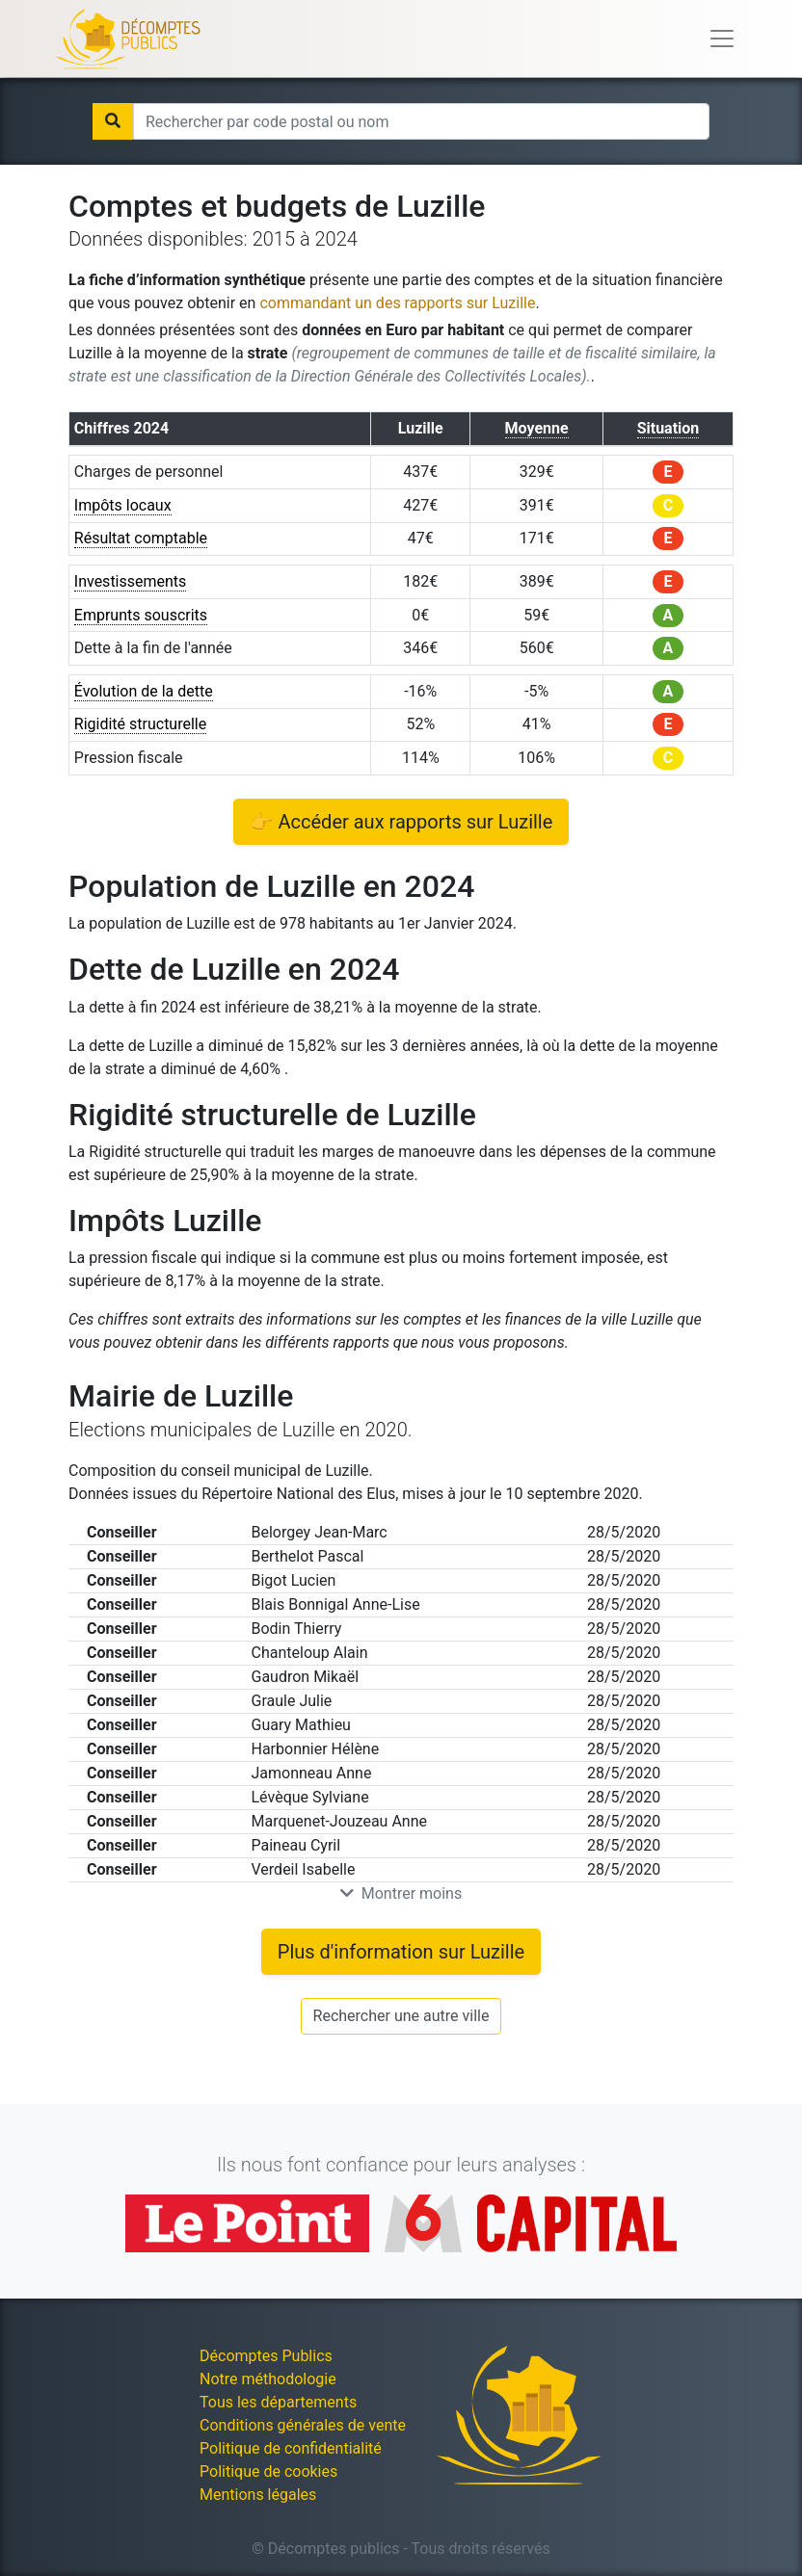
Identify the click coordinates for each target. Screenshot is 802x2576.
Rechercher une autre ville (401, 2016)
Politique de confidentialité (291, 2448)
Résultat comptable (140, 538)
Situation (668, 428)
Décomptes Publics (266, 2356)
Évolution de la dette (143, 691)
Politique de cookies (268, 2471)
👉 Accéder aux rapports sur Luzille (401, 821)
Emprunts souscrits (140, 615)
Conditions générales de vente (303, 2425)
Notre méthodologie (268, 2379)
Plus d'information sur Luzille (401, 1951)
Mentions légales (258, 2494)
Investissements (130, 581)
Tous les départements (278, 2402)
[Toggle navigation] (722, 38)
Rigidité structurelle (140, 724)
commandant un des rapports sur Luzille (397, 303)
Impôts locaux (123, 505)
